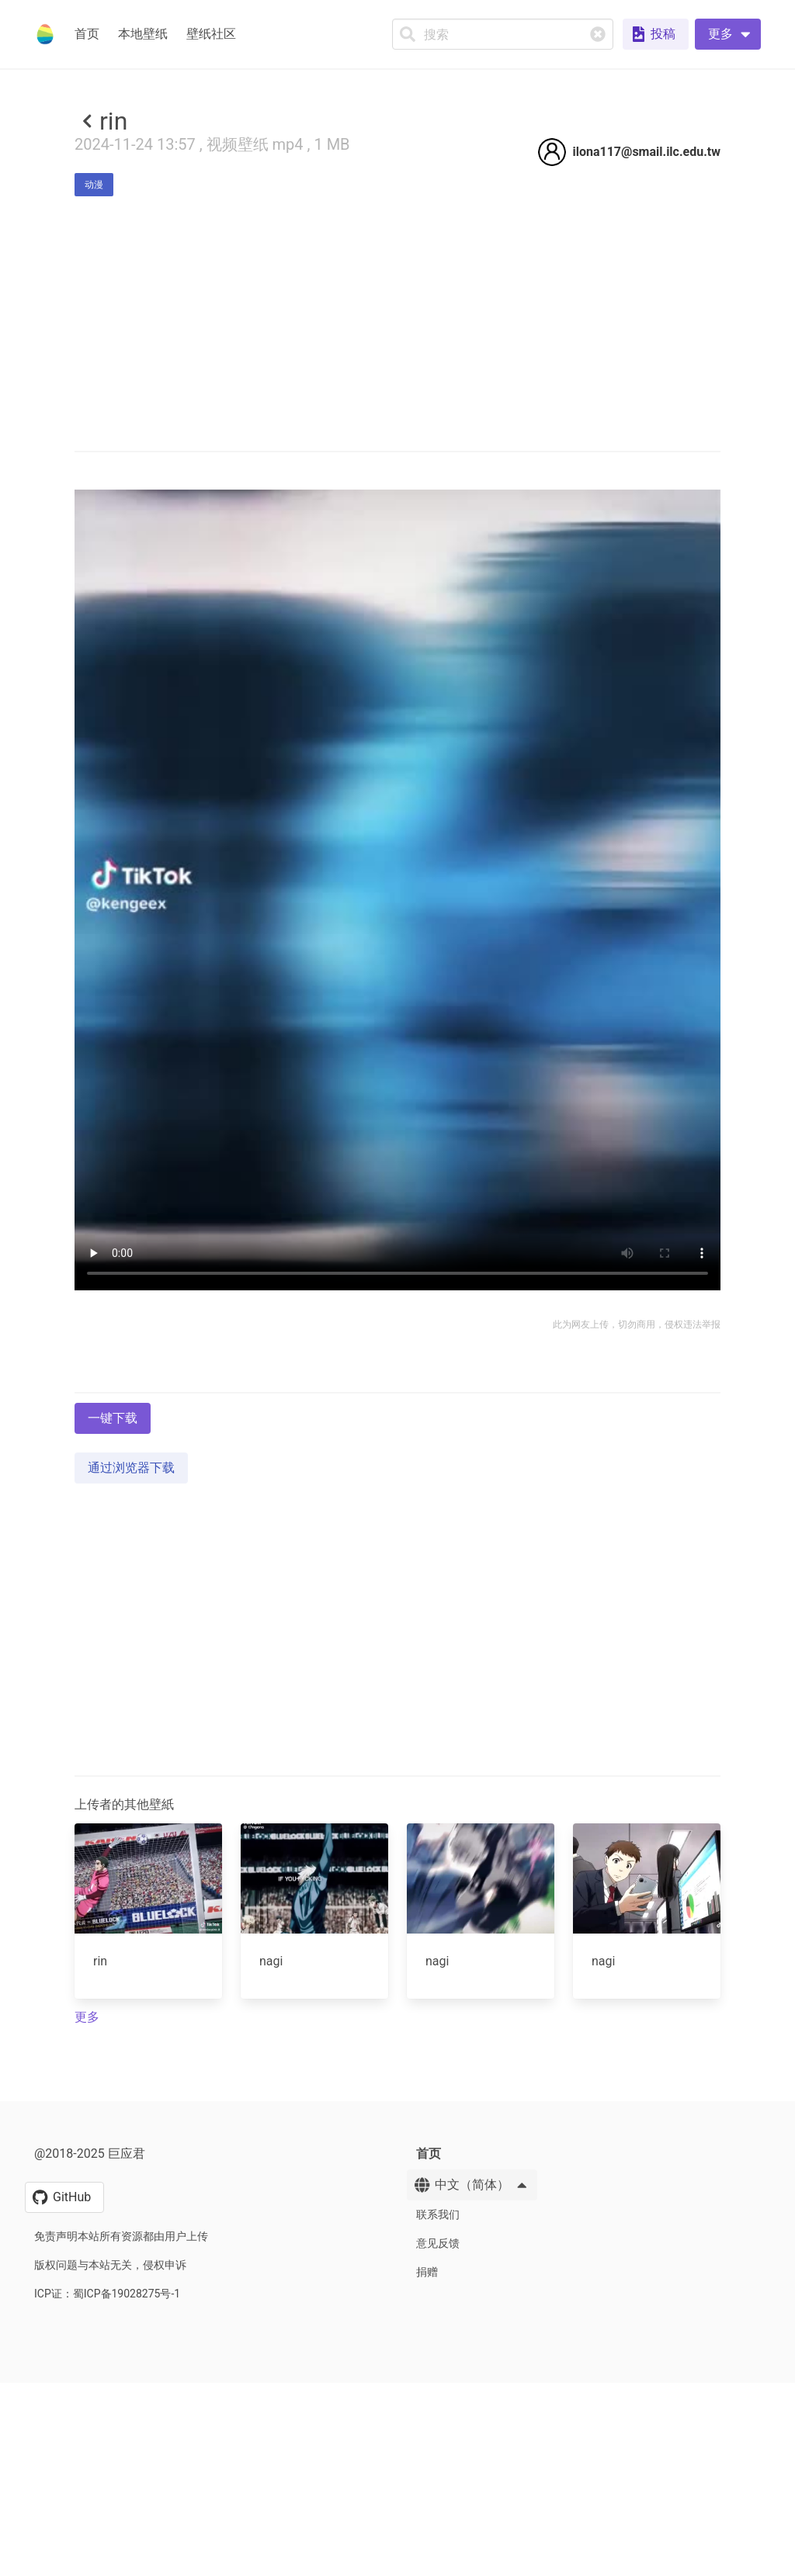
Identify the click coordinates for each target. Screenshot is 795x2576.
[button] (728, 34)
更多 (87, 2451)
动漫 (94, 184)
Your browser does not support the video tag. (397, 1107)
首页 (87, 33)
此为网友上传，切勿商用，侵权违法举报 (636, 1541)
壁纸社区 (211, 33)
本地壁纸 (143, 33)
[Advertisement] (397, 342)
